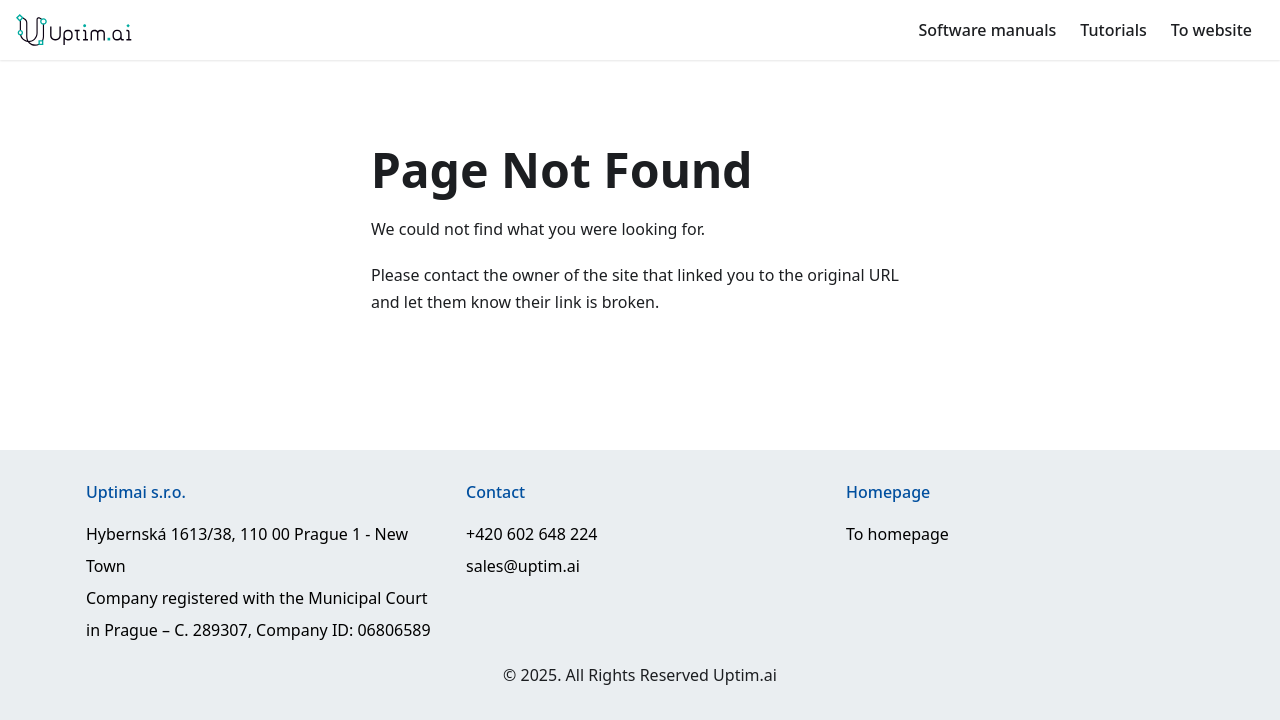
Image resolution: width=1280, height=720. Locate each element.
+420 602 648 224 (531, 534)
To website (1211, 30)
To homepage (897, 534)
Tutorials (1113, 30)
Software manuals (987, 30)
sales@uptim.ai (523, 566)
